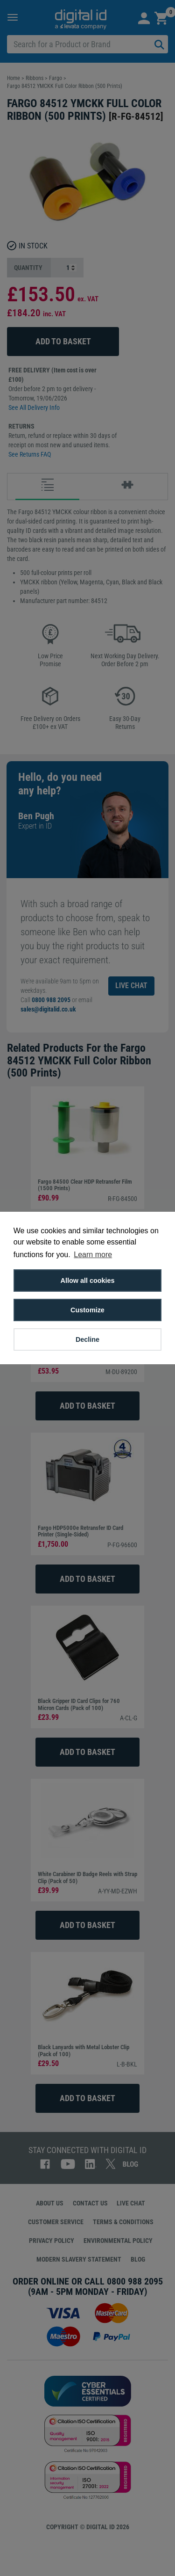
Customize (87, 1310)
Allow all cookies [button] (88, 1280)
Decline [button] (87, 1339)
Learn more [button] (93, 1255)
